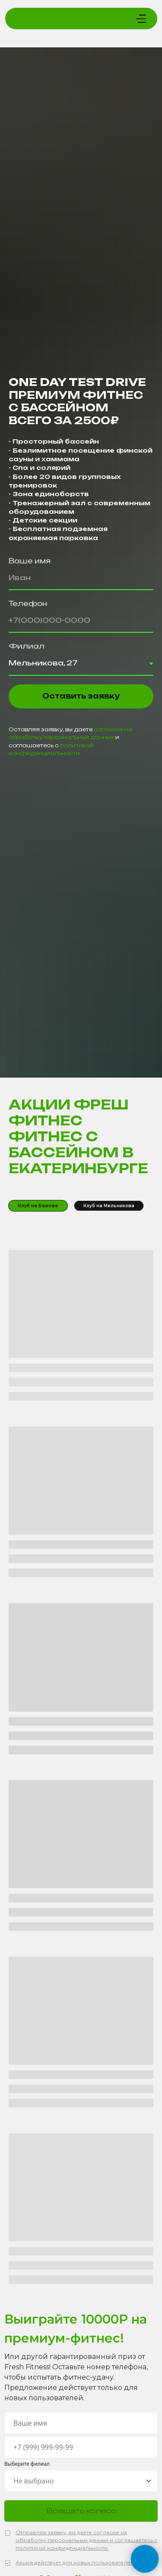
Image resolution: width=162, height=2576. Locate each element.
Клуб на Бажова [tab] (38, 1206)
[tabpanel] (81, 1760)
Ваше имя (30, 560)
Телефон (28, 603)
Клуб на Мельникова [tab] (108, 1206)
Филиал (26, 646)
